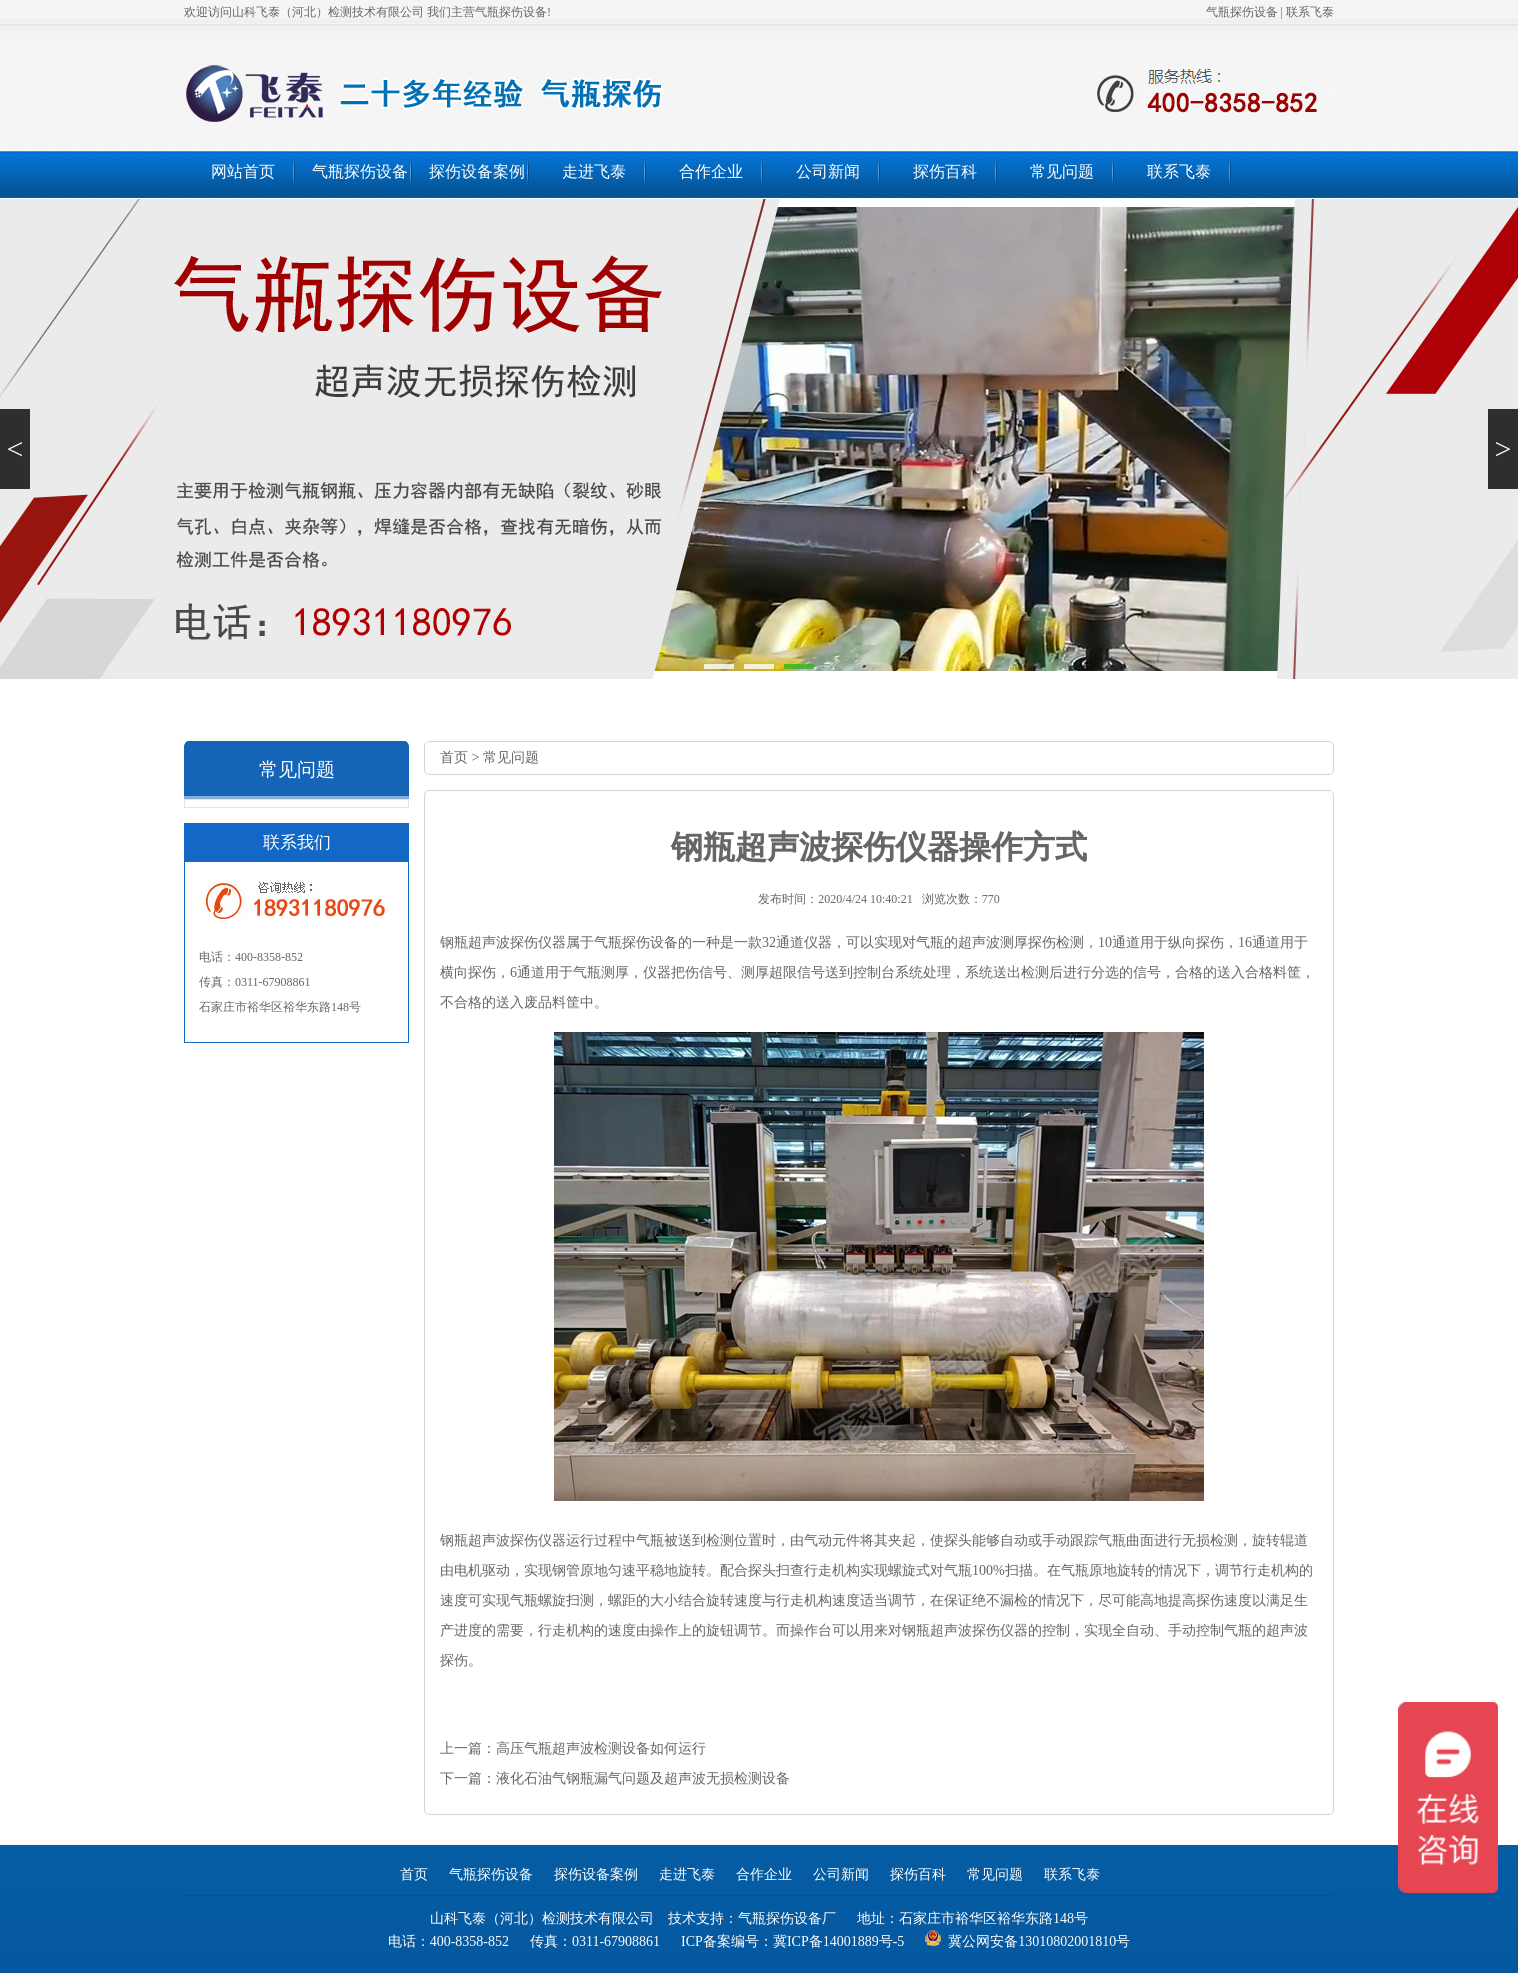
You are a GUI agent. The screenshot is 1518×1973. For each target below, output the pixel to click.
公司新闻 (828, 171)
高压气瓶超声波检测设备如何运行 (601, 1748)
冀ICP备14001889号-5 (838, 1941)
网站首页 (243, 171)
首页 (454, 757)
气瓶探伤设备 (1242, 12)
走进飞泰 (594, 171)
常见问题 (1062, 171)
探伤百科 (945, 171)
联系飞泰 (1310, 12)
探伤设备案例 (477, 171)
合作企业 (711, 171)
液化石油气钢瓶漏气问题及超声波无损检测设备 (643, 1778)
